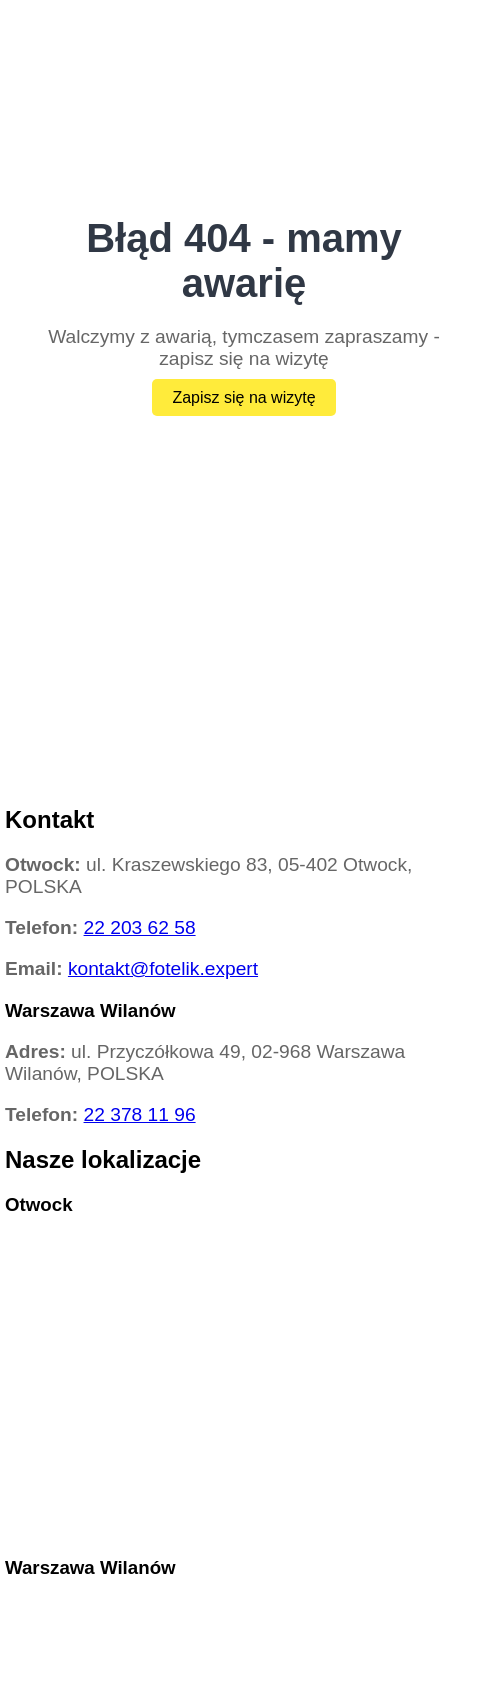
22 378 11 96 (140, 1114)
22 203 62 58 (140, 927)
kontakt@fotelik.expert (163, 968)
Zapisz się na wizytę (243, 397)
